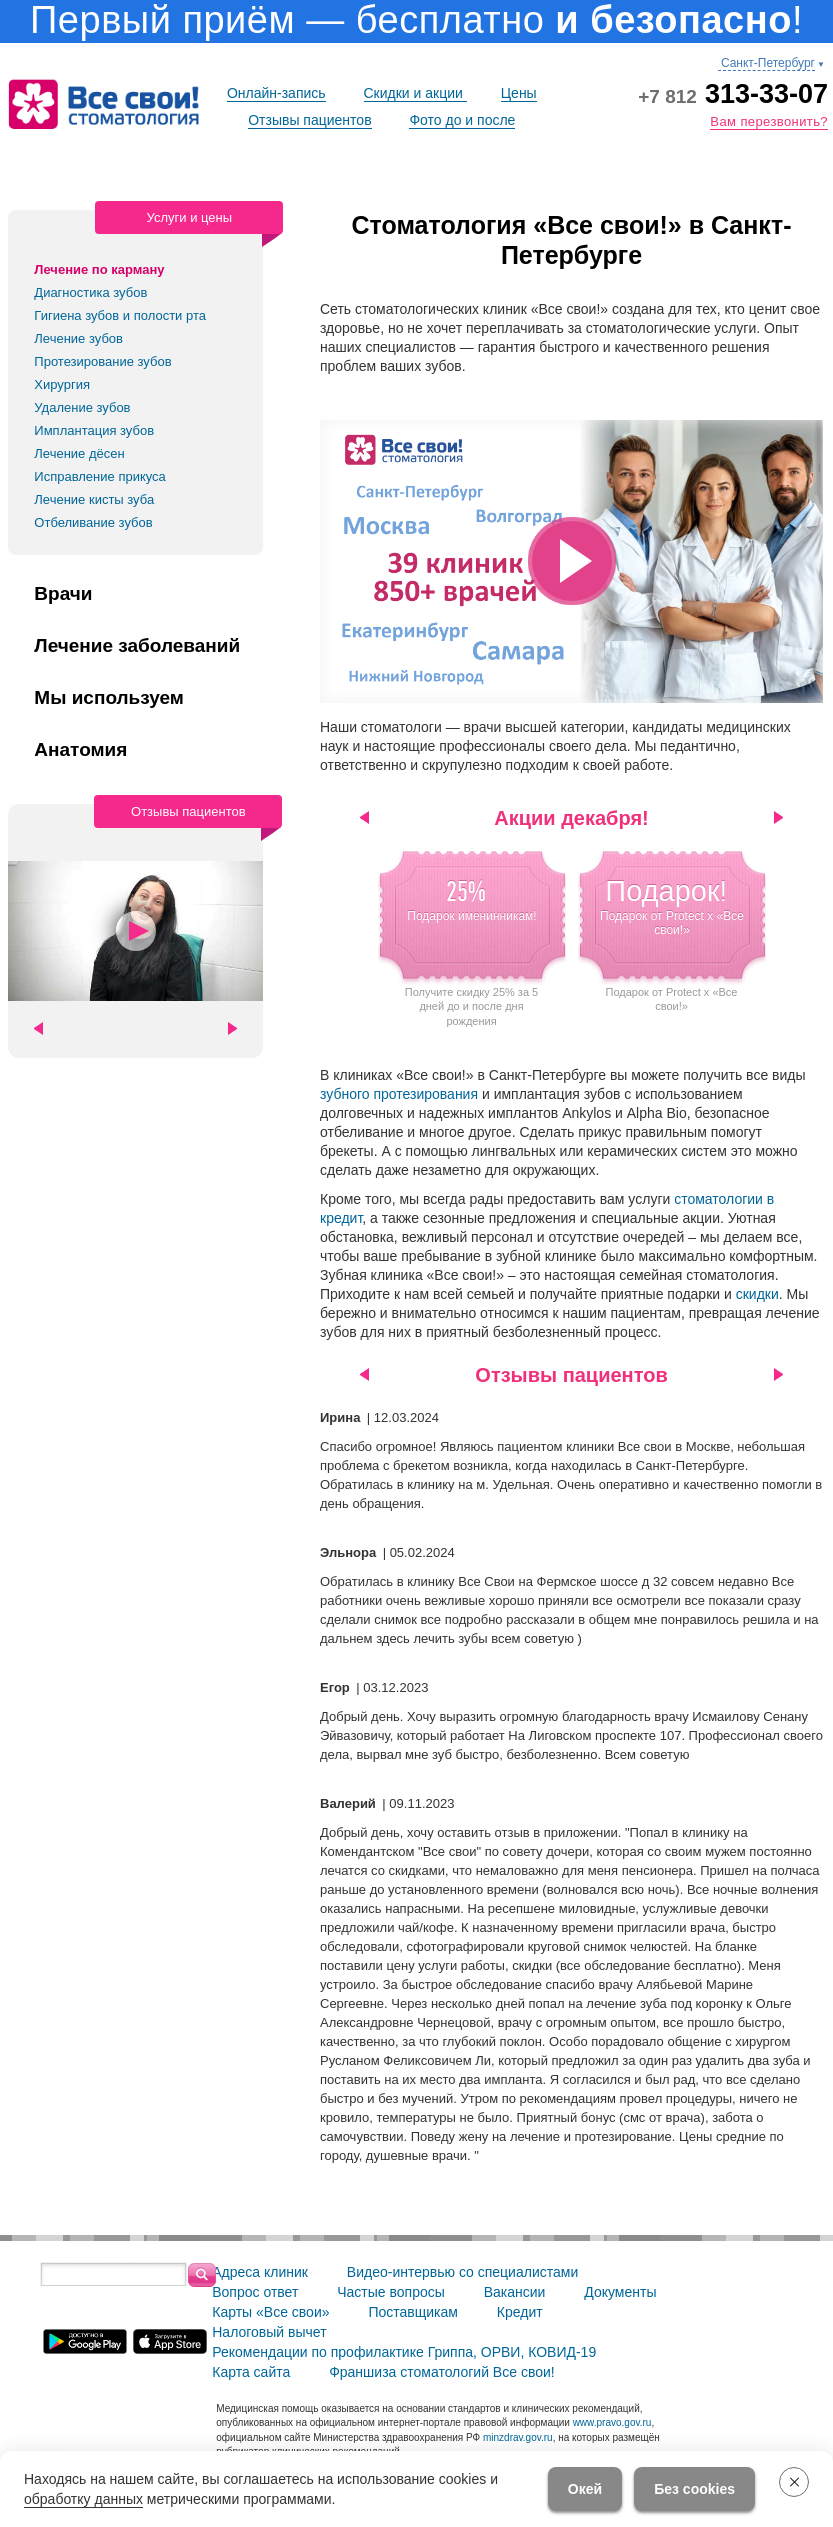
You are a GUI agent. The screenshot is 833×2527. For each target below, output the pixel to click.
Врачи (63, 594)
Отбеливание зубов (93, 522)
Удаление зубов (82, 407)
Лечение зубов (78, 338)
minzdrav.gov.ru (518, 2437)
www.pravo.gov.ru (612, 2422)
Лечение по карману (99, 269)
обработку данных (83, 2499)
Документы (620, 2292)
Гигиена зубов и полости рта (120, 315)
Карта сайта (251, 2372)
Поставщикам (413, 2312)
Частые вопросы (391, 2292)
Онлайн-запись (276, 93)
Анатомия (80, 750)
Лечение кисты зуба (94, 499)
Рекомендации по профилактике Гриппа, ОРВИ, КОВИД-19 (404, 2352)
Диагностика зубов (90, 292)
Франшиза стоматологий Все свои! (442, 2372)
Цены (519, 93)
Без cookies (694, 2489)
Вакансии (515, 2292)
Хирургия (62, 384)
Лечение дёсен (79, 453)
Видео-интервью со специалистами (462, 2272)
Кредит (520, 2312)
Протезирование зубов (102, 361)
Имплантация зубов (94, 430)
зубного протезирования (399, 1094)
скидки (757, 1294)
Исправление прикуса (100, 476)
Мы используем (109, 698)
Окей (585, 2489)
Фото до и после (462, 120)
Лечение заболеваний (137, 646)
